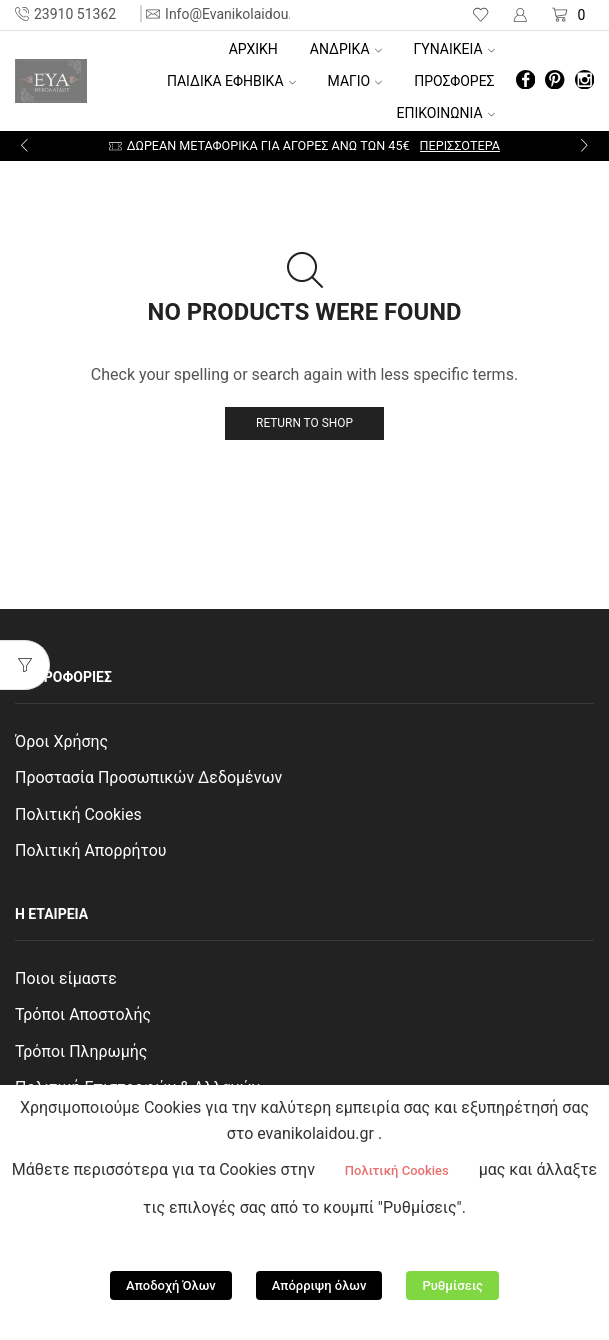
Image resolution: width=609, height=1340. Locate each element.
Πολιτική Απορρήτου (91, 850)
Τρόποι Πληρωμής (81, 1051)
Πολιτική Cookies (78, 814)
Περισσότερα (460, 145)
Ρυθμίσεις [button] (452, 1285)
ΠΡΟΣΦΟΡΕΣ (454, 81)
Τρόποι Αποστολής (83, 1014)
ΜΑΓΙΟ (355, 81)
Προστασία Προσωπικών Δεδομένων (148, 777)
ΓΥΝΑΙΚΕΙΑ (454, 49)
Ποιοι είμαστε (66, 978)
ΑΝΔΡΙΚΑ (346, 49)
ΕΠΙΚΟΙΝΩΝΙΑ (446, 113)
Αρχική (253, 49)
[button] (24, 146)
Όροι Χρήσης (61, 741)
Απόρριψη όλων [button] (319, 1285)
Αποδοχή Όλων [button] (171, 1285)
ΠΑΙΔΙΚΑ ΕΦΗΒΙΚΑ (231, 81)
